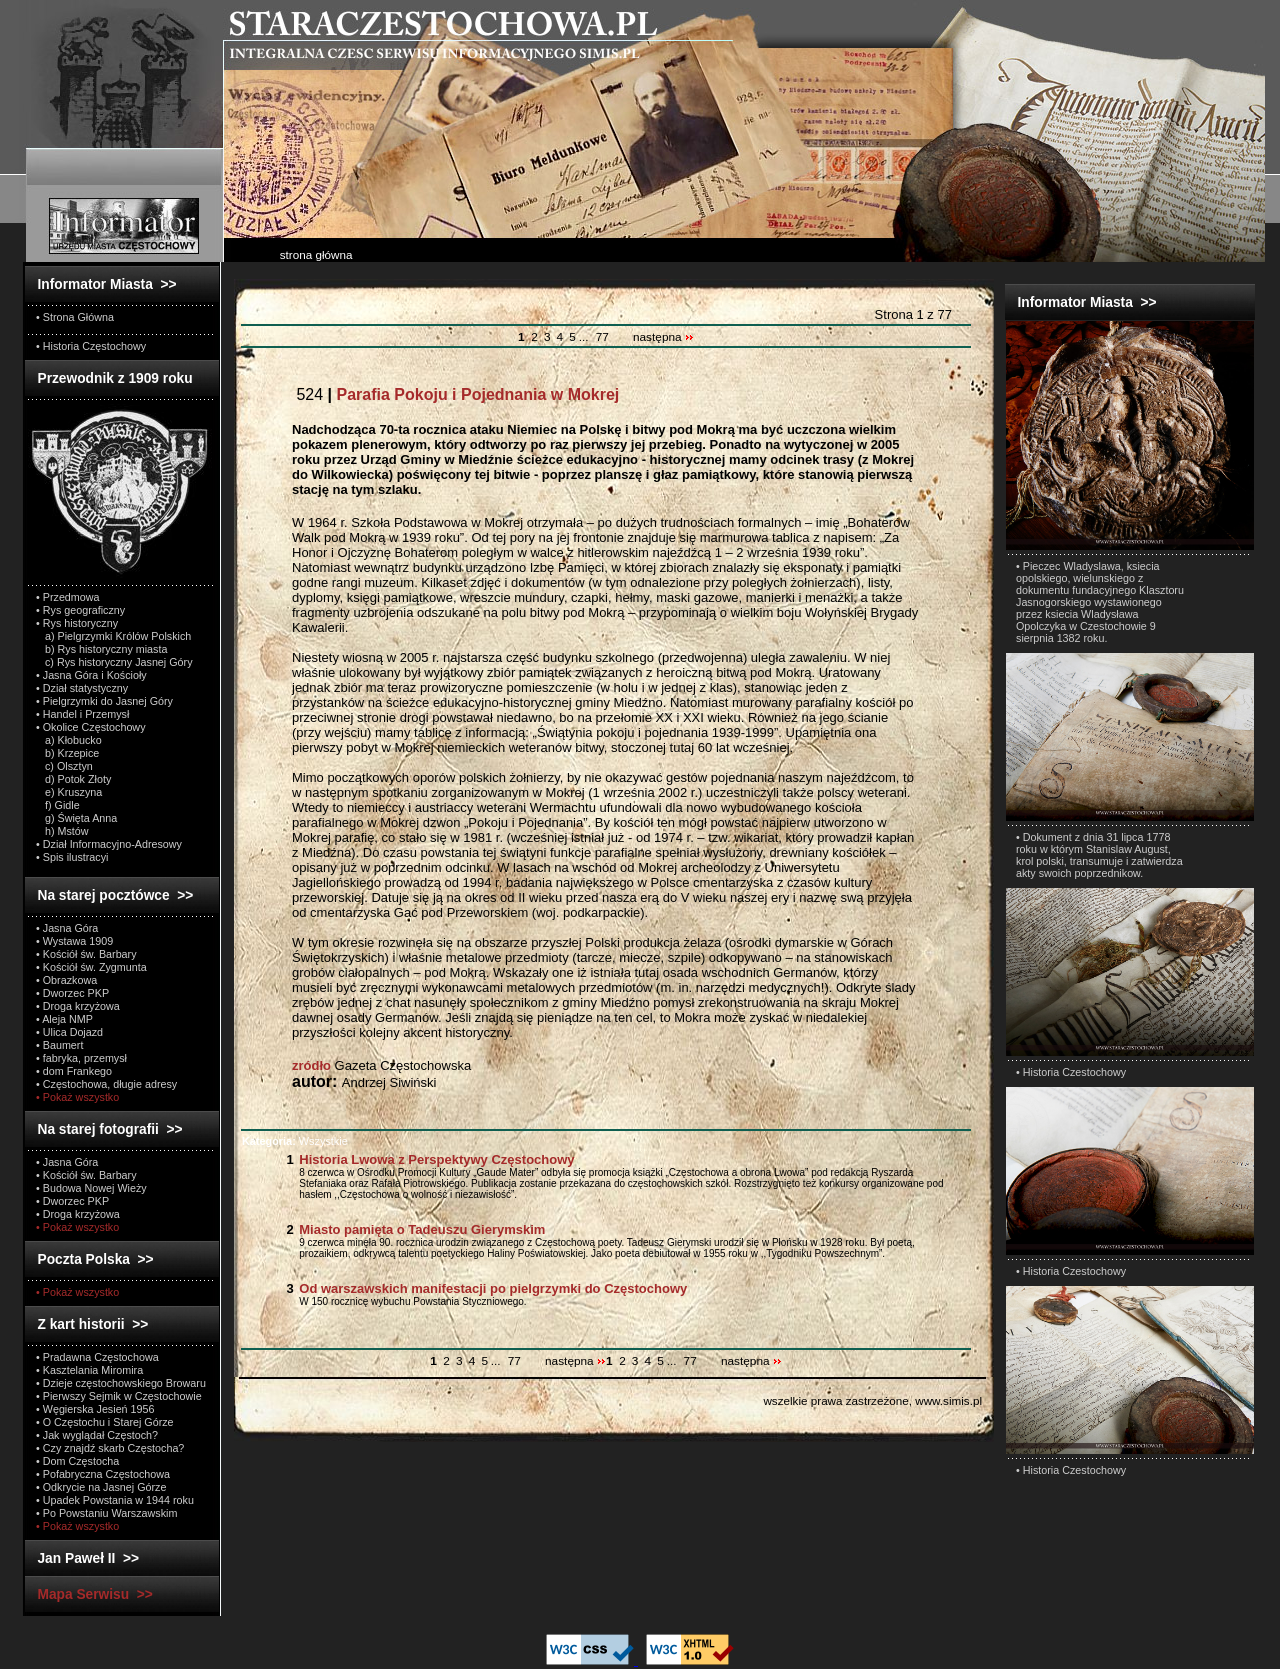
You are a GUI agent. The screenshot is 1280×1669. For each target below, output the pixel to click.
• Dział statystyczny (82, 688)
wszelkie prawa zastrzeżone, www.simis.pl (872, 1400)
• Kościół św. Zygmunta (91, 967)
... (585, 337)
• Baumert (59, 1045)
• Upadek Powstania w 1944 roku (115, 1500)
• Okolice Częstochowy (91, 727)
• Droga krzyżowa (78, 1006)
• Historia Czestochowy (1071, 1072)
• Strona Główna (75, 317)
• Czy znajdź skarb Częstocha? (110, 1448)
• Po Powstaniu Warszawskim (106, 1513)
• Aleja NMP (64, 1019)
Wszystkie (295, 1141)
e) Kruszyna (69, 792)
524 (455, 394)
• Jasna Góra (67, 928)
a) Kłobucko (69, 740)
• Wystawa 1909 (74, 941)
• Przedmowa (68, 597)
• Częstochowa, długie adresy (106, 1084)
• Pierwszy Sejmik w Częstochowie (119, 1396)
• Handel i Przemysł (82, 714)
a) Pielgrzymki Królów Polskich (113, 636)
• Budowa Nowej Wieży (91, 1188)
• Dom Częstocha (77, 1461)
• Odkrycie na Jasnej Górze (101, 1487)
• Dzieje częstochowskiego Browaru (121, 1383)
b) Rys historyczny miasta (101, 649)
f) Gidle (58, 805)
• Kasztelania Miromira (89, 1370)
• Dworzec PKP (72, 993)
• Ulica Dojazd (69, 1032)
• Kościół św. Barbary (86, 954)
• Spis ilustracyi (72, 857)
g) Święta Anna (76, 818)
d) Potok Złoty (73, 779)
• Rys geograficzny (80, 610)
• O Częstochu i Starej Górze (105, 1422)
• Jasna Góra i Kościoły (91, 675)
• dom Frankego (74, 1071)
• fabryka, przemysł (81, 1058)
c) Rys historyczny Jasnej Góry (114, 662)
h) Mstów (62, 831)
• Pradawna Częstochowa (97, 1357)
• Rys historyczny (77, 623)
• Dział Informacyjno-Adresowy (109, 844)
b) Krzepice (67, 753)
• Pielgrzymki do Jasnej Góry (104, 701)
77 (602, 337)
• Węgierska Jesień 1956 (95, 1409)
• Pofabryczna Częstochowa (103, 1474)
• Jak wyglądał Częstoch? (97, 1435)
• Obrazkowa (66, 980)
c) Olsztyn (64, 766)
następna (663, 337)
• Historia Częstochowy (91, 346)
